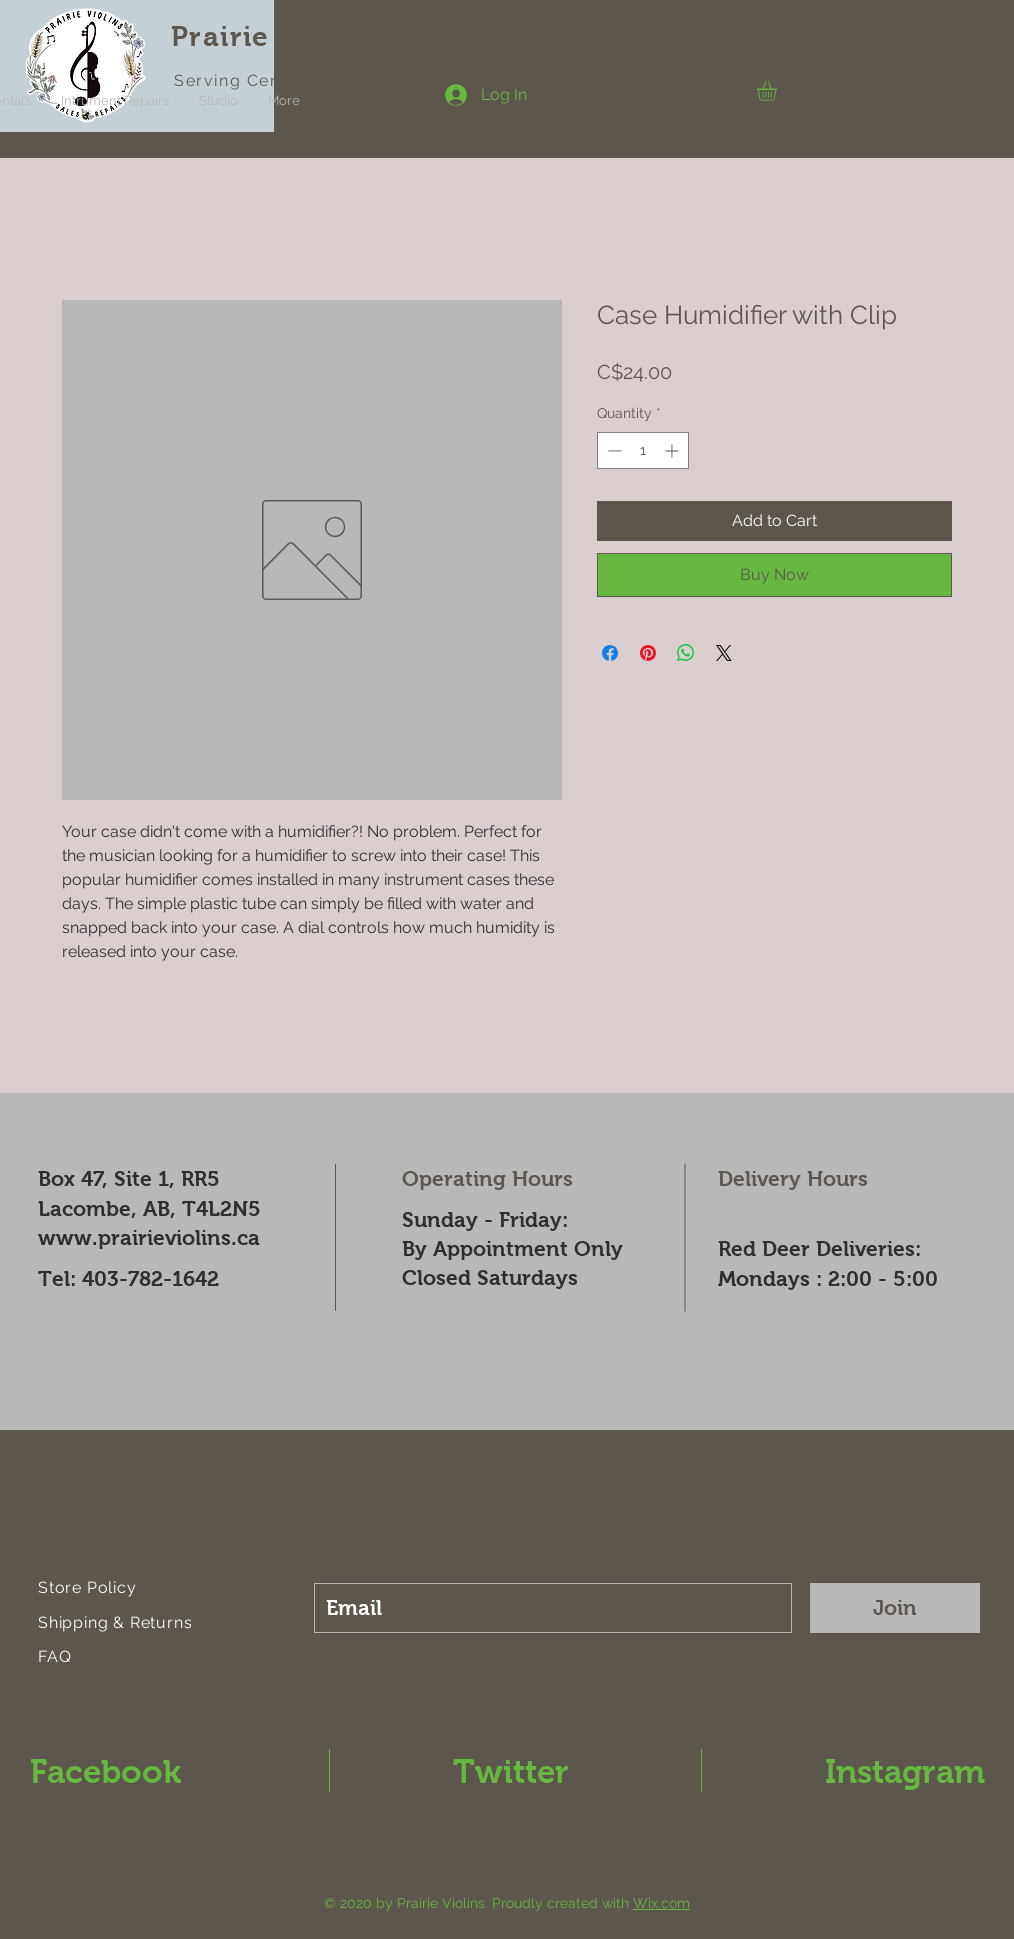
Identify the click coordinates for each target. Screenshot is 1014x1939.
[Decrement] (612, 450)
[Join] (895, 1608)
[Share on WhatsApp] (686, 653)
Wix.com (661, 1903)
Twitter (511, 1771)
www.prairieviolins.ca (149, 1237)
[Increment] (673, 450)
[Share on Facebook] (610, 653)
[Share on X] (724, 653)
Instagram (905, 1771)
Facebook (105, 1771)
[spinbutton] (643, 450)
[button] (778, 91)
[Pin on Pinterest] (648, 653)
